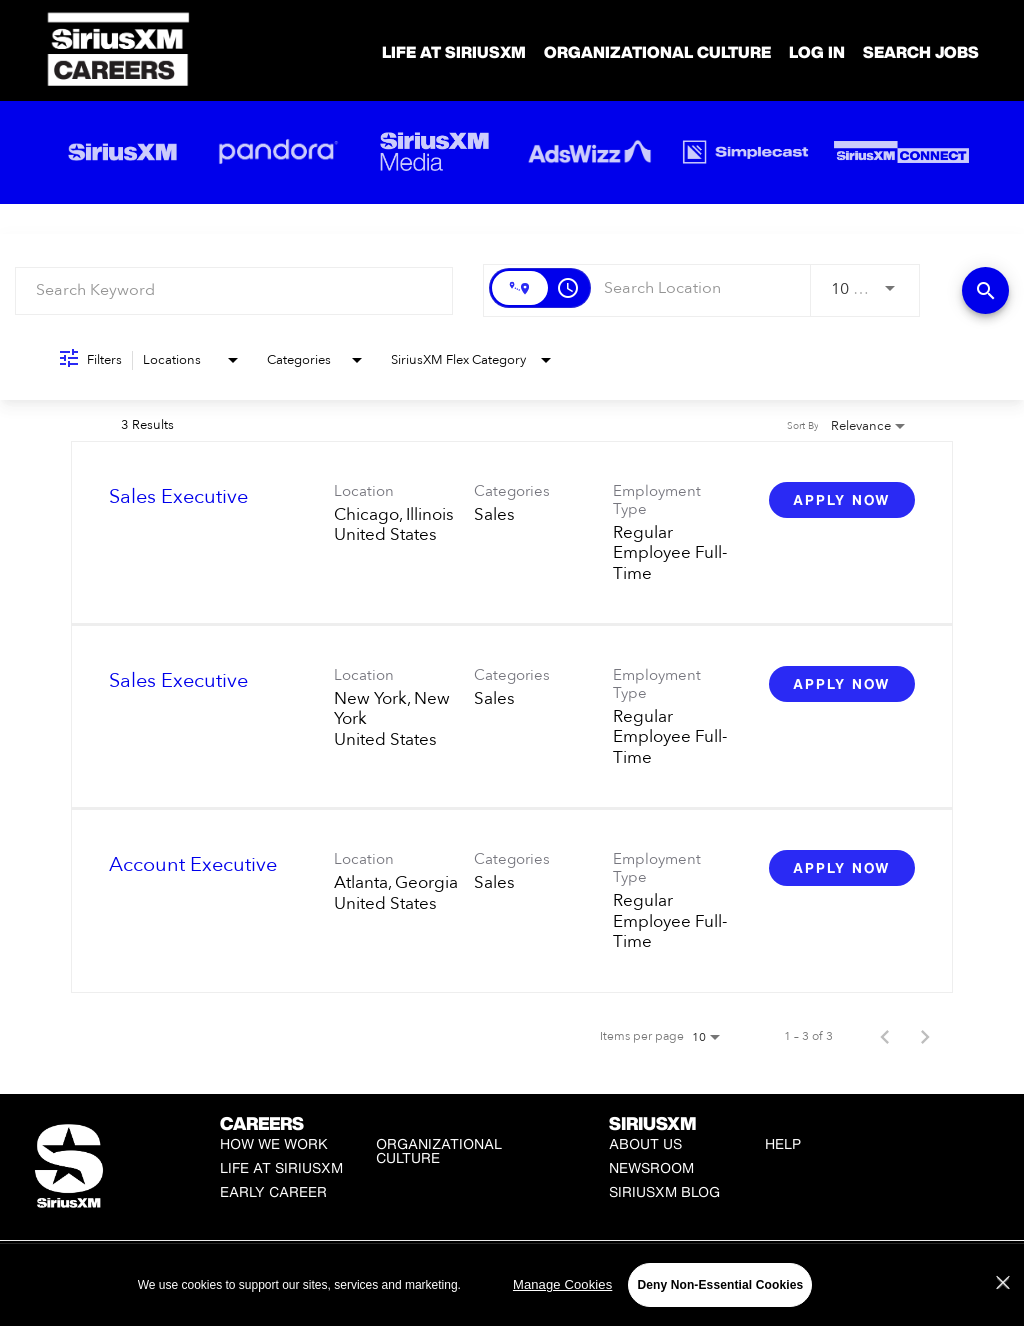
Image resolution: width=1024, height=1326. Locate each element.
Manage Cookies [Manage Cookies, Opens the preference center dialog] (562, 1313)
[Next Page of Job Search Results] (925, 1036)
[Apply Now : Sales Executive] (842, 500)
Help (783, 1143)
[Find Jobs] (985, 290)
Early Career (273, 1191)
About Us (645, 1143)
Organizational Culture (657, 52)
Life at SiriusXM (281, 1167)
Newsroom (651, 1167)
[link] (512, 533)
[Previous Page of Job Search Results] (885, 1036)
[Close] (1003, 1312)
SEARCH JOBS (921, 52)
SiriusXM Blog (664, 1191)
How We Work (274, 1143)
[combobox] (234, 290)
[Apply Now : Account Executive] (842, 868)
